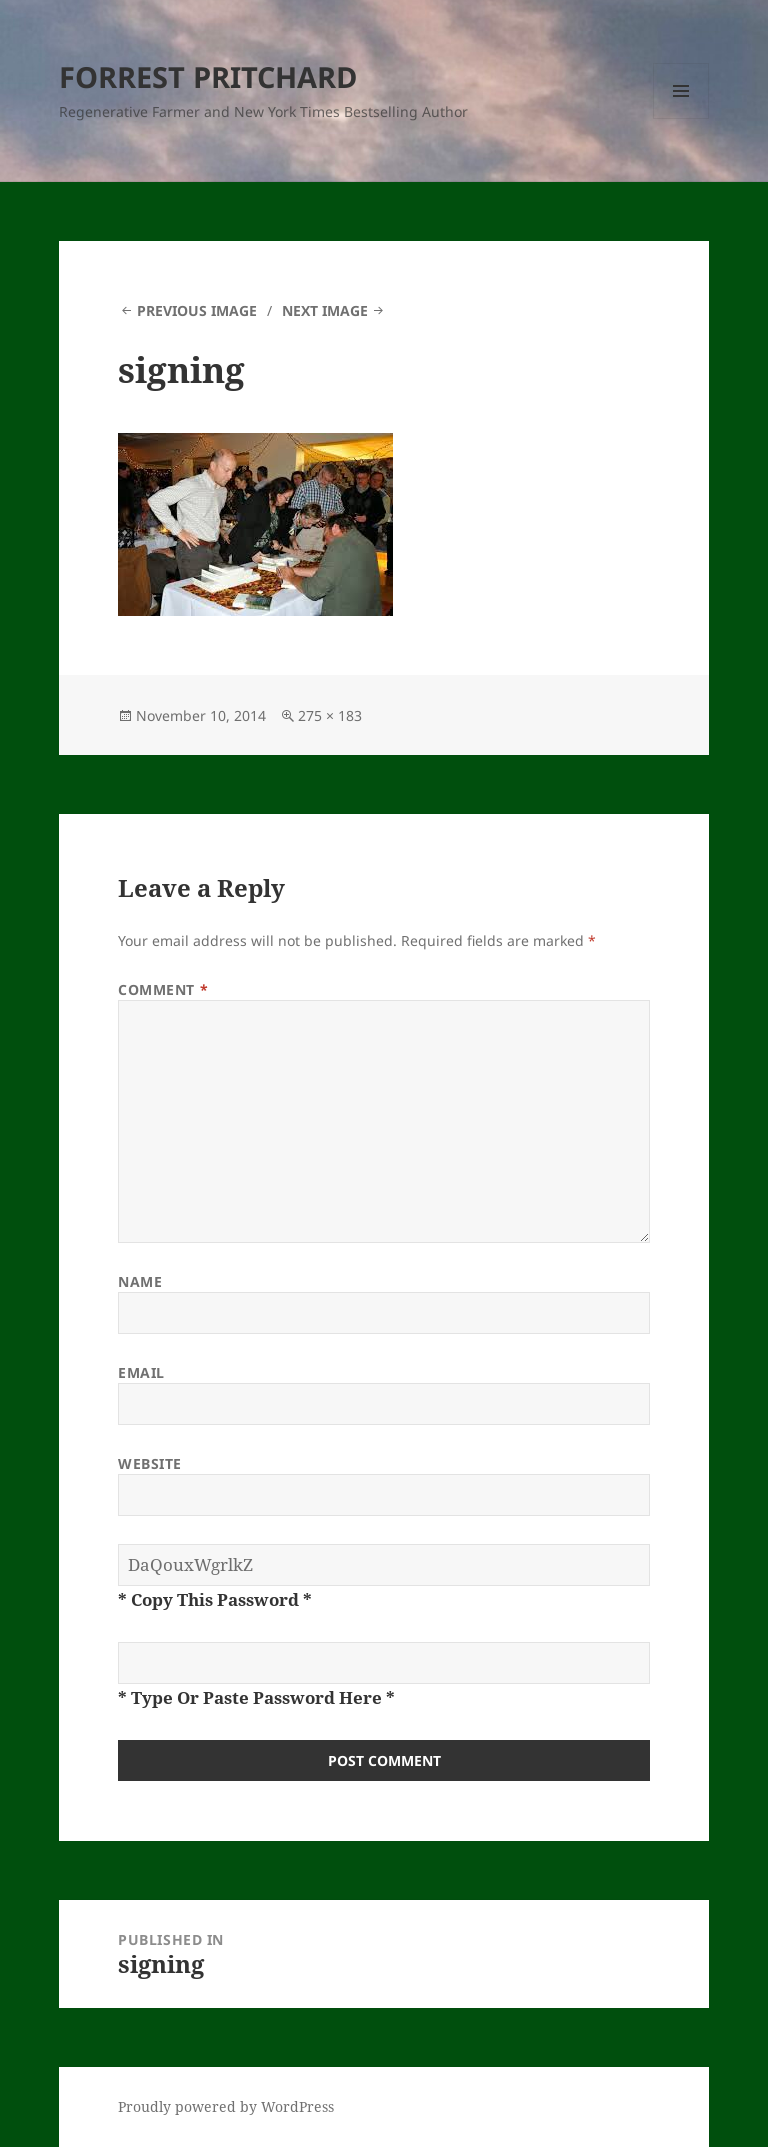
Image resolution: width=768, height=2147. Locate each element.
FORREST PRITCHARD (208, 76)
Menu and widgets (681, 118)
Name (140, 1281)
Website (150, 1463)
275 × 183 (330, 715)
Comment (163, 989)
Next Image (325, 310)
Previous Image (197, 310)
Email (141, 1372)
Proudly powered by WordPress (226, 2106)
